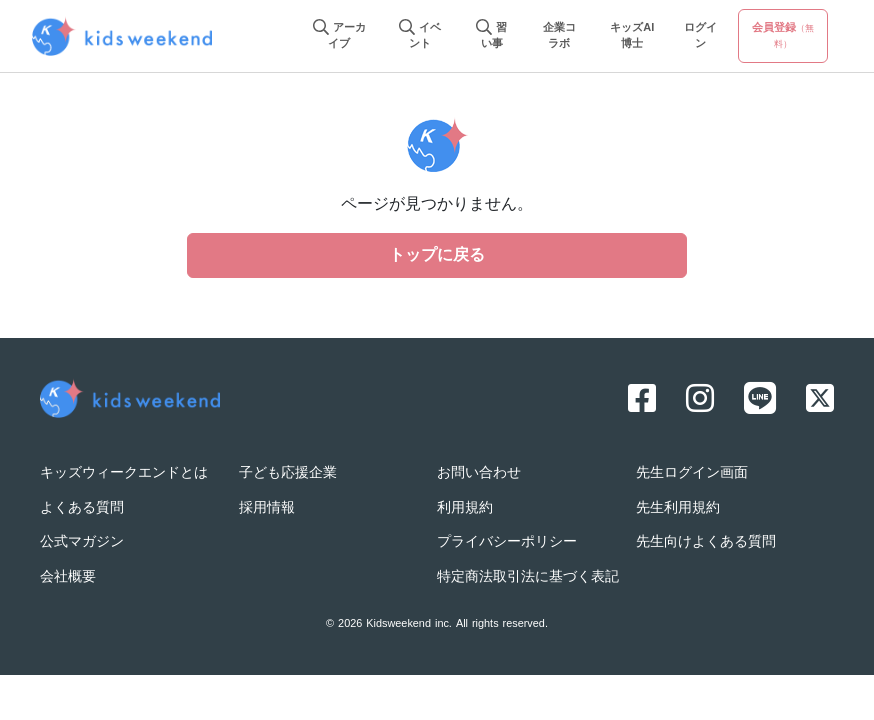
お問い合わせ (479, 473)
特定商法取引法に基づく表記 (528, 577)
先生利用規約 (678, 508)
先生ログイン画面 (692, 473)
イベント (420, 36)
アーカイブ (339, 36)
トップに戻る (437, 256)
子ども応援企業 (288, 473)
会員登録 (783, 36)
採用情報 (267, 508)
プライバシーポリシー (507, 542)
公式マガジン (82, 542)
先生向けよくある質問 (706, 542)
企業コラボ (559, 36)
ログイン (700, 36)
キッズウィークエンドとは (124, 473)
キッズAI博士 (632, 36)
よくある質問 (82, 508)
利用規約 (465, 508)
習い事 (491, 36)
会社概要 (68, 577)
